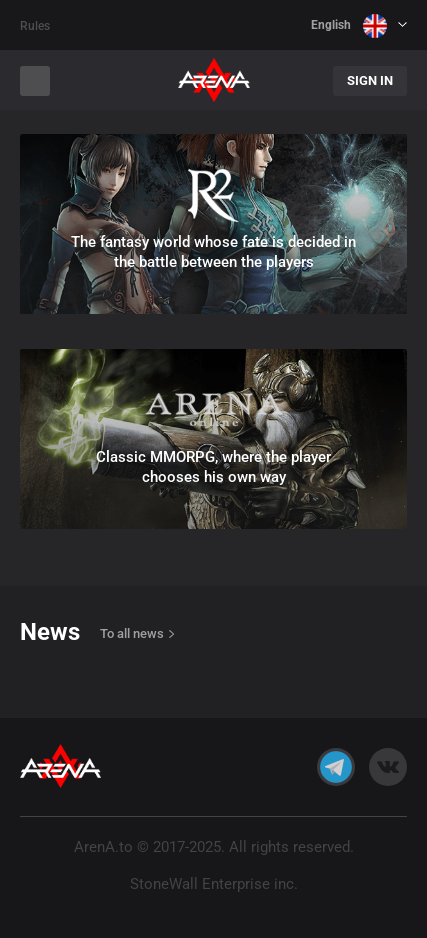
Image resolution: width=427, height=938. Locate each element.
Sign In (370, 80)
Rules (35, 26)
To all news (132, 633)
